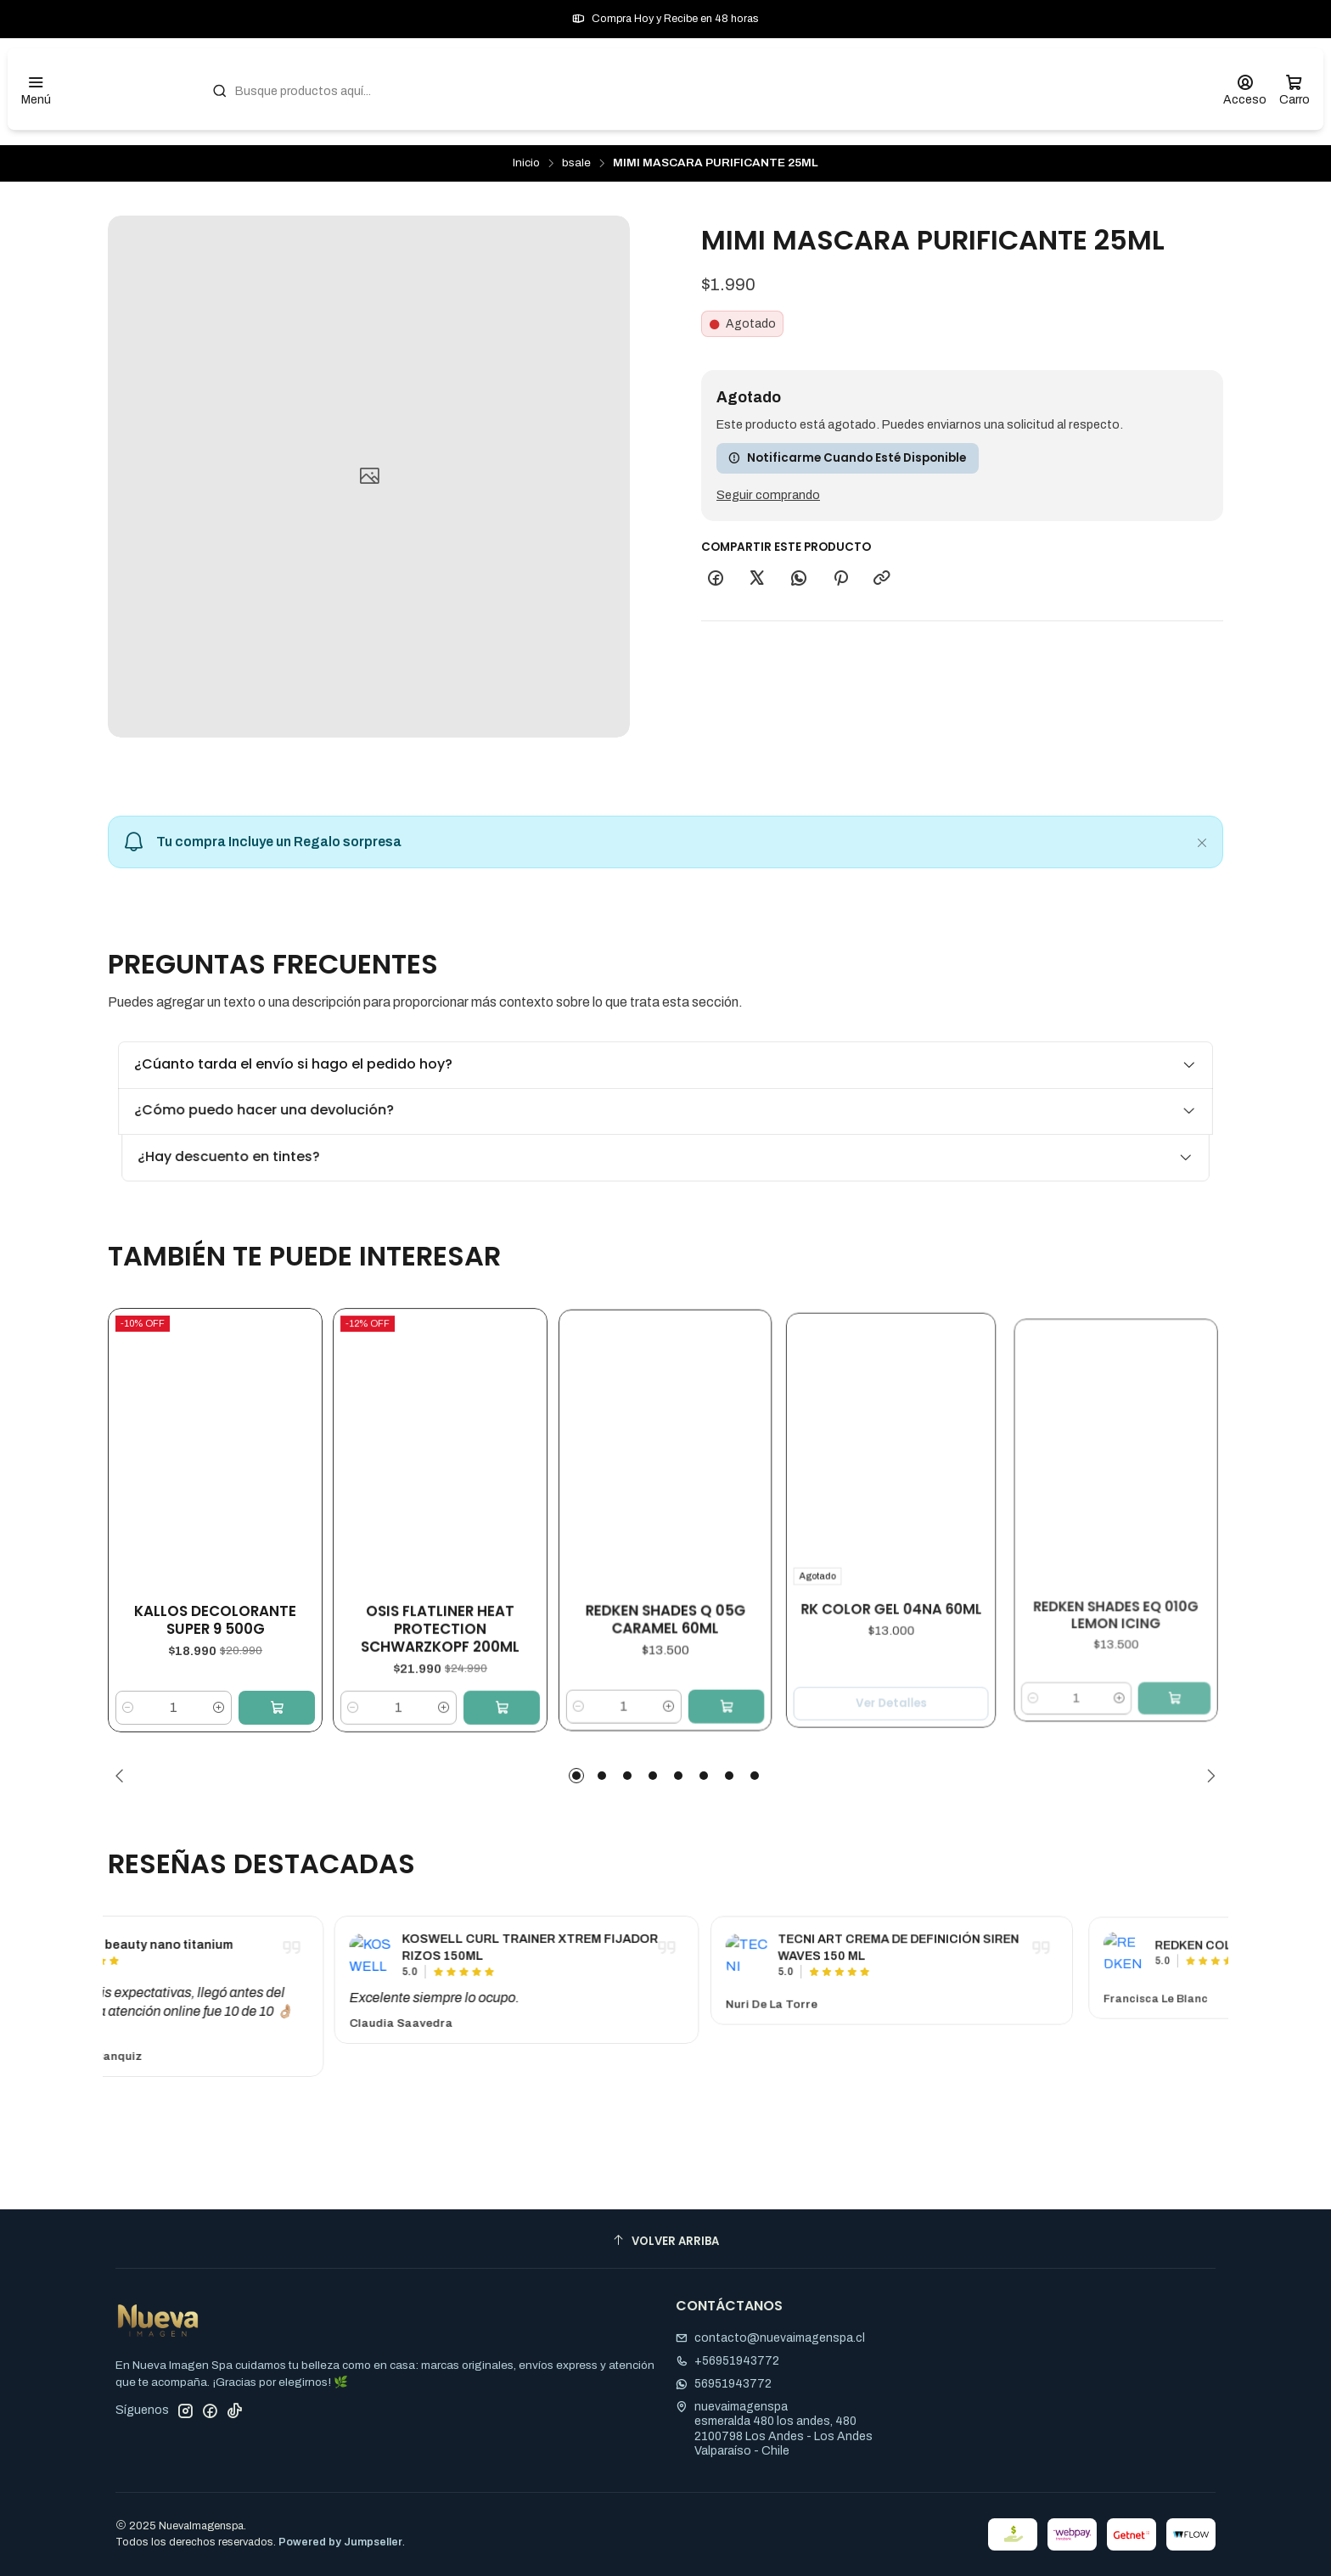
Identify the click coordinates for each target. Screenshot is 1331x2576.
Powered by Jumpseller (340, 2542)
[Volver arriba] (665, 2241)
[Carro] (1294, 89)
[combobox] (699, 89)
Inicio (526, 163)
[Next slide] (1208, 1775)
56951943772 (724, 2383)
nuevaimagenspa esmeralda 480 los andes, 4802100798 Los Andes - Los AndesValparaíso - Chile (774, 2429)
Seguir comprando (768, 495)
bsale (576, 163)
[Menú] (36, 89)
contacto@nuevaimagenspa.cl (770, 2338)
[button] (576, 1775)
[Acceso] (1245, 89)
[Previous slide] (123, 1775)
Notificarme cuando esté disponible (847, 458)
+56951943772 (727, 2360)
